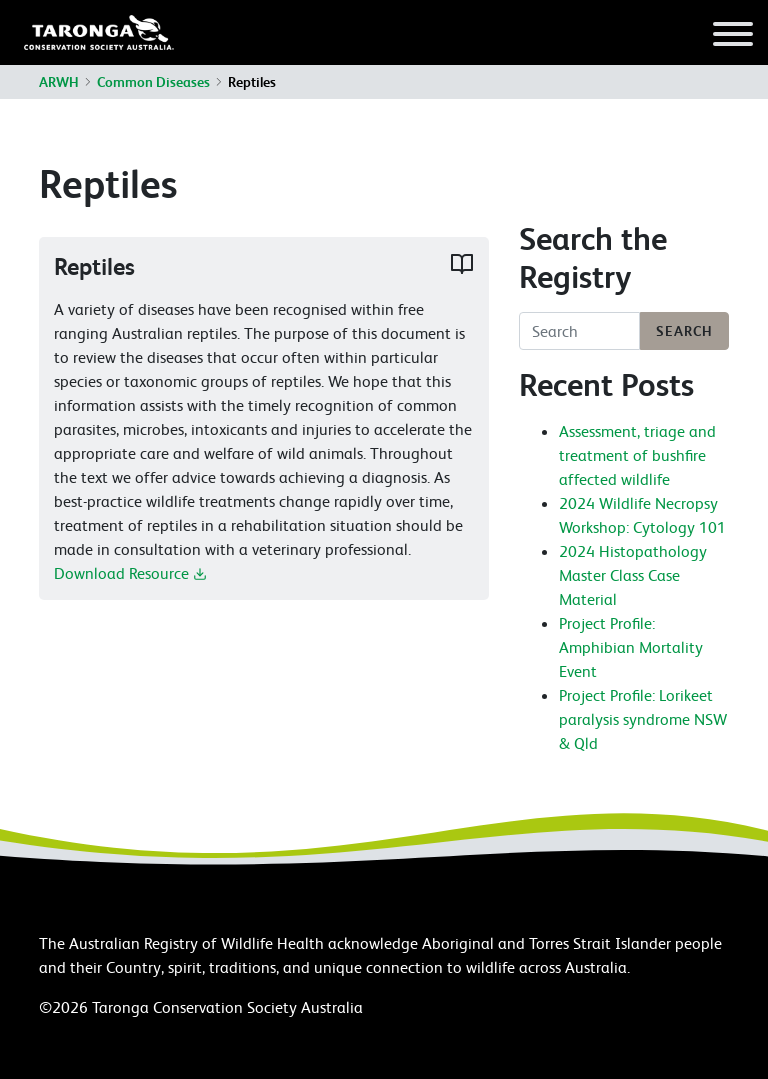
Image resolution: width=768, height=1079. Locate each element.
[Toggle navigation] (733, 37)
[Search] (579, 331)
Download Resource (130, 573)
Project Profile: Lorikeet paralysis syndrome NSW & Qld (643, 719)
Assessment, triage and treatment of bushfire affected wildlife (637, 455)
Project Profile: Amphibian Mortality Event (631, 647)
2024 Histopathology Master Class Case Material (633, 575)
